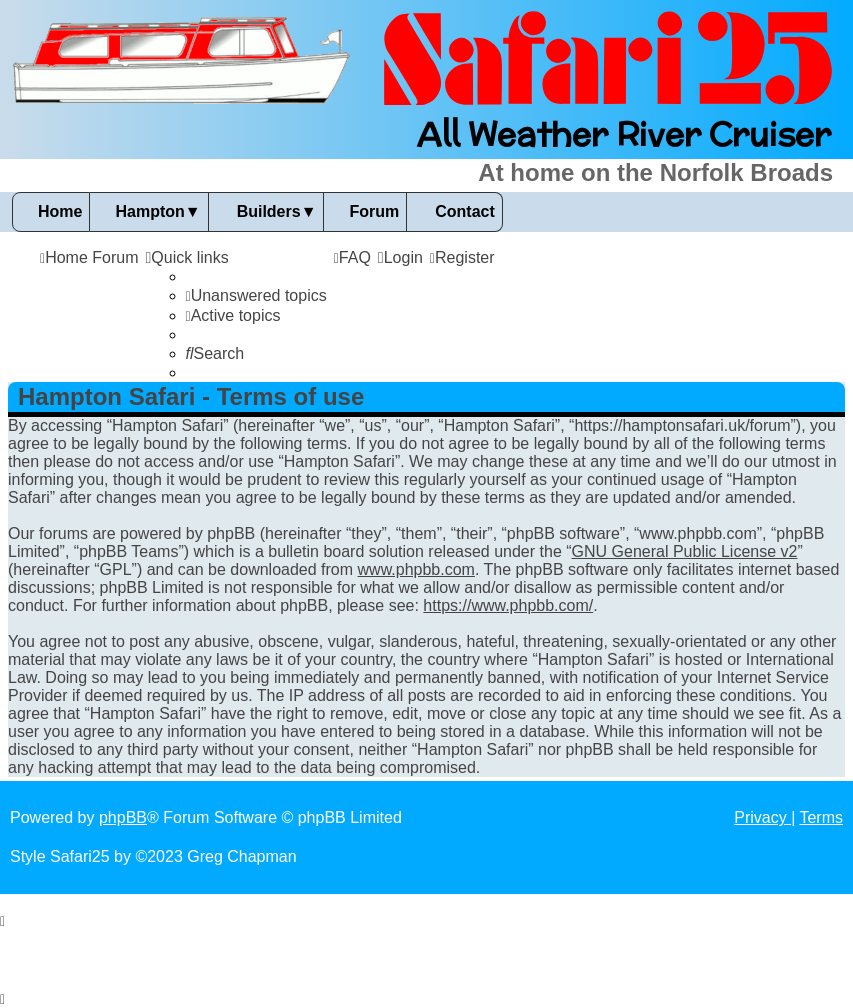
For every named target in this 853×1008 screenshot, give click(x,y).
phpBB (123, 817)
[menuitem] (256, 295)
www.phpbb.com (416, 569)
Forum (374, 211)
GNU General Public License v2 (685, 551)
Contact (465, 211)
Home (60, 211)
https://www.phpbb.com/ (508, 605)
